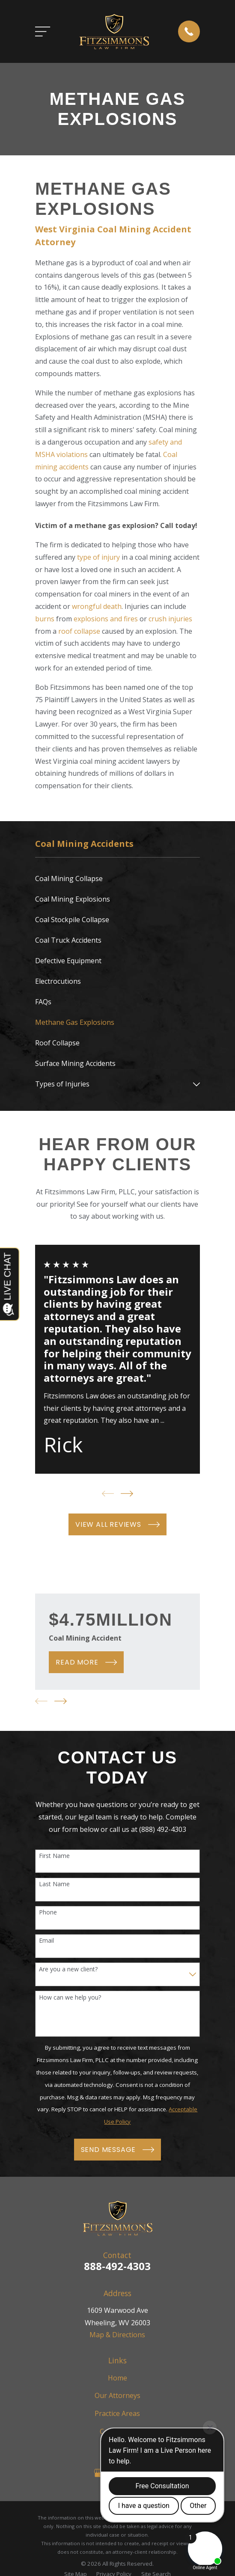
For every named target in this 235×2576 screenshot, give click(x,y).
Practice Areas (117, 2413)
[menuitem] (117, 879)
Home (117, 2378)
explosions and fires (106, 618)
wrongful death (97, 606)
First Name (54, 1856)
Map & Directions (117, 2334)
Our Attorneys (117, 2395)
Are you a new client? (68, 1969)
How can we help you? (70, 1997)
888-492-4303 (117, 2266)
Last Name (54, 1884)
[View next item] (127, 1493)
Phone (48, 1912)
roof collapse (79, 631)
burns (44, 618)
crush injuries (170, 618)
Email (46, 1940)
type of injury (98, 557)
